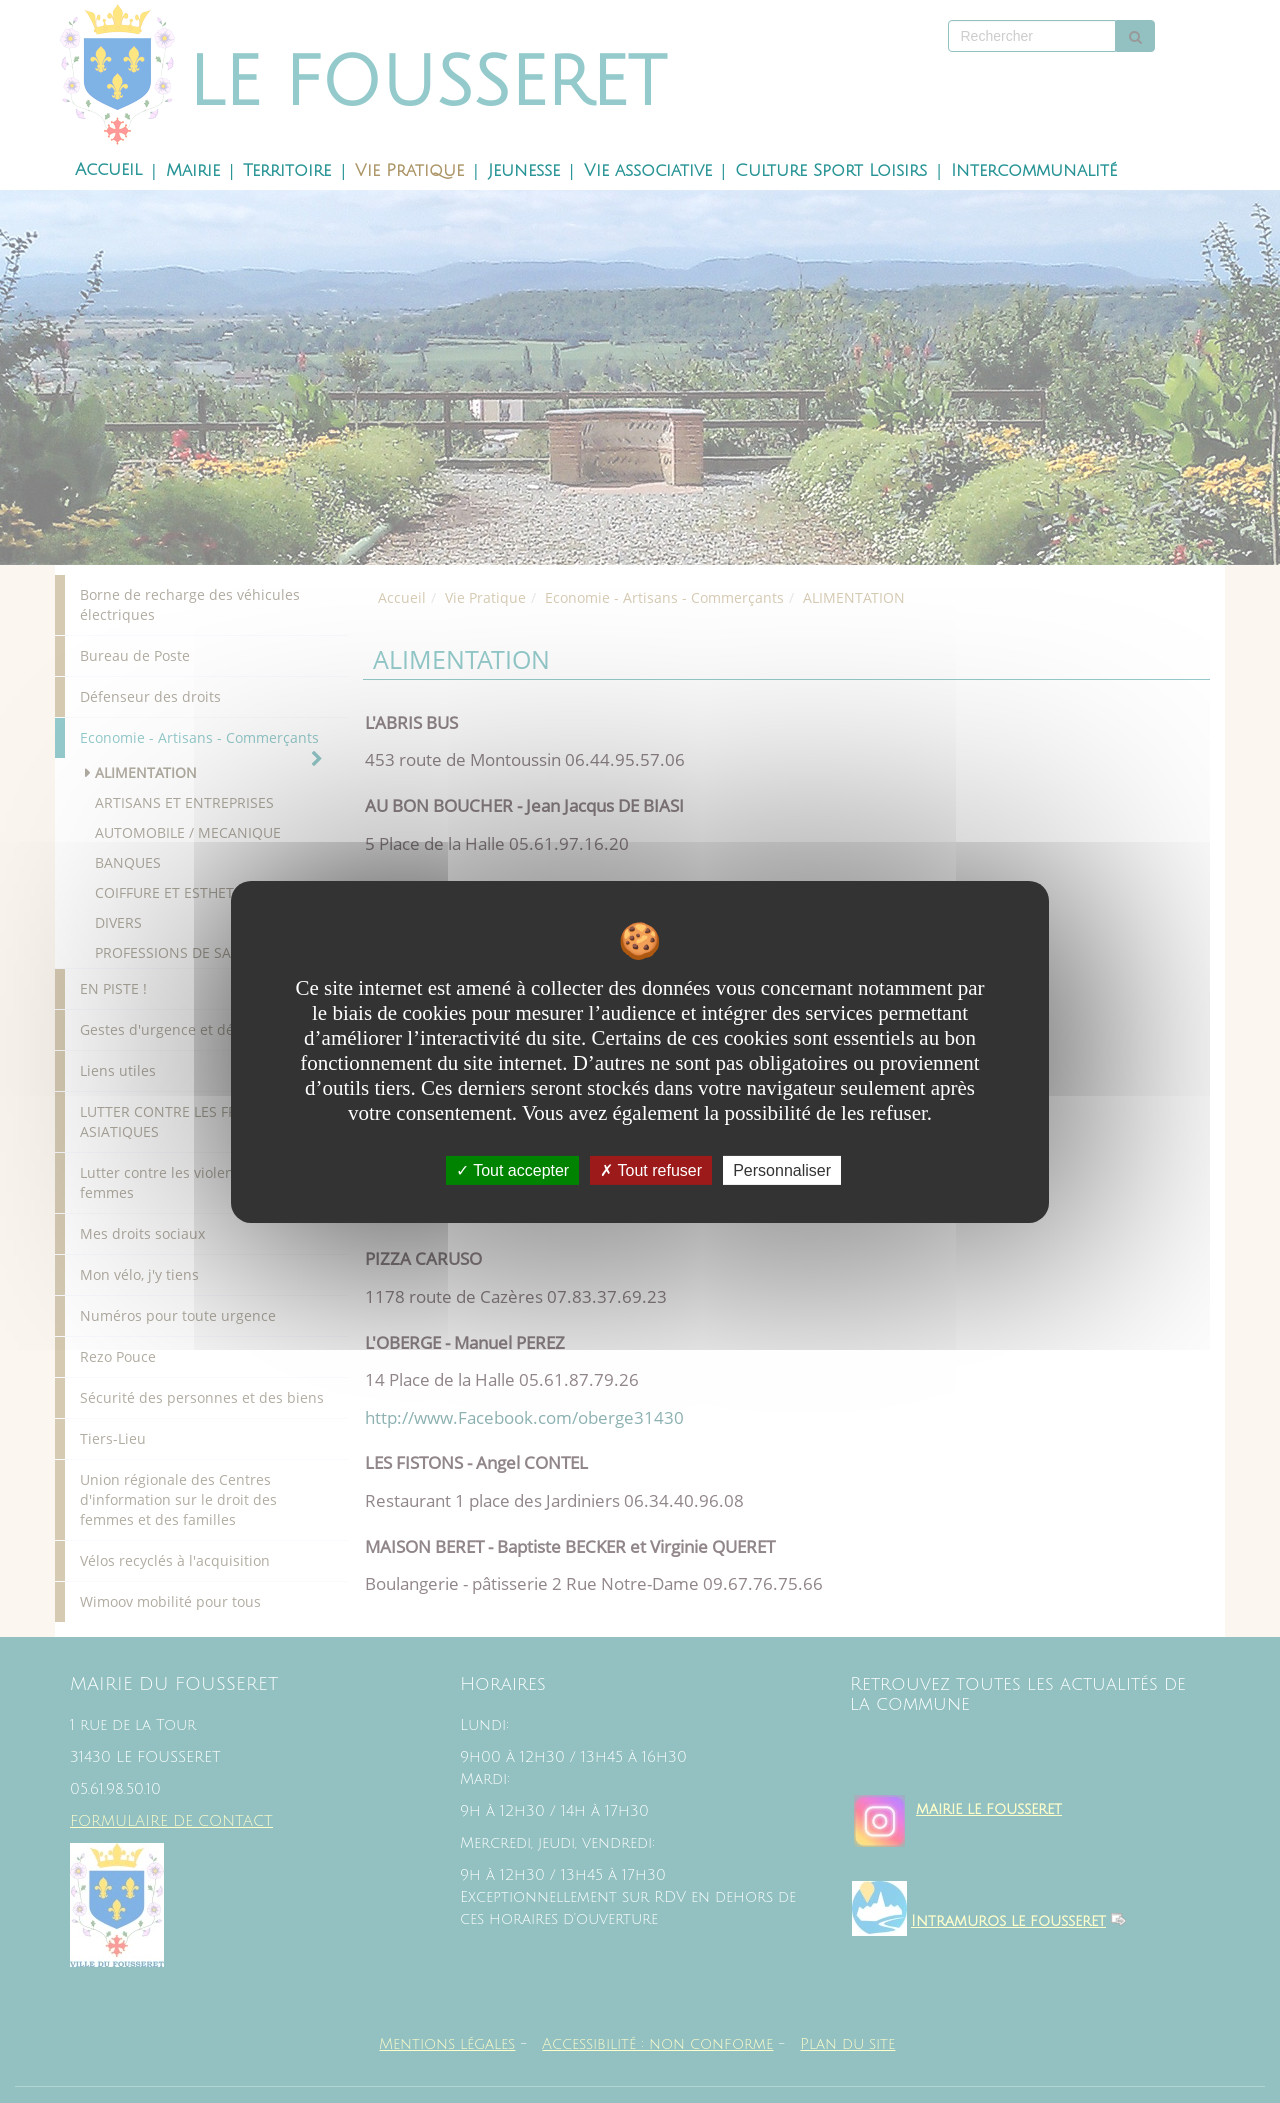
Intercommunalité (1034, 171)
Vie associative (648, 171)
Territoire (287, 171)
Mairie (193, 171)
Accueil (108, 170)
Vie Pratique (409, 171)
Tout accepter (512, 1169)
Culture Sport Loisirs (831, 171)
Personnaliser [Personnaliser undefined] (782, 1169)
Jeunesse (524, 171)
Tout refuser (651, 1169)
